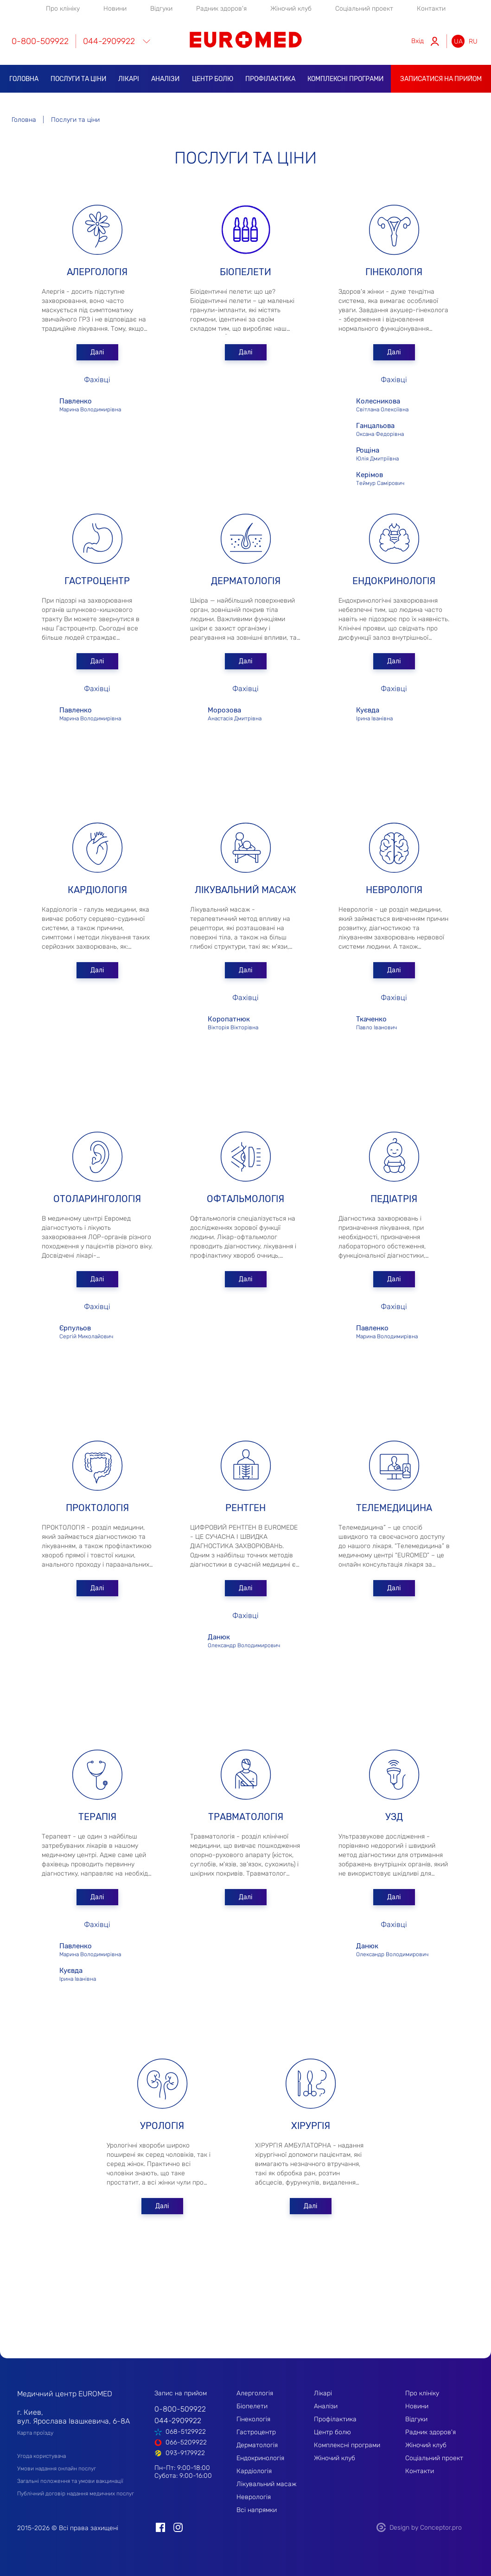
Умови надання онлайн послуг (56, 2468)
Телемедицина (394, 1507)
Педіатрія (393, 1198)
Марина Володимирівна (97, 404)
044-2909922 (109, 41)
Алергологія (97, 271)
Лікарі (128, 79)
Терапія (97, 1816)
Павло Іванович (394, 1022)
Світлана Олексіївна (389, 404)
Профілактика (270, 79)
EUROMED (246, 39)
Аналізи (165, 79)
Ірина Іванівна (394, 713)
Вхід (417, 41)
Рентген (245, 1507)
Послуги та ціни (78, 79)
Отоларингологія (97, 1198)
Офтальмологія (245, 1198)
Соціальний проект (364, 9)
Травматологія (245, 1816)
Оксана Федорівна (389, 428)
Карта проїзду (35, 2433)
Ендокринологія (393, 580)
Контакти (431, 9)
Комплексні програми (345, 79)
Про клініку (63, 9)
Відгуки (161, 9)
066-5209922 (186, 2442)
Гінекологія (393, 271)
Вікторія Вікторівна (245, 1022)
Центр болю (212, 79)
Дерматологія (246, 580)
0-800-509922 (40, 41)
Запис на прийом (180, 2393)
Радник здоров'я (221, 9)
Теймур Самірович (394, 477)
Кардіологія (97, 889)
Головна (23, 79)
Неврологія (394, 889)
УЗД (394, 1816)
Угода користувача (41, 2456)
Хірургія (310, 2125)
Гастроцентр (97, 580)
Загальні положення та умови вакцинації (70, 2481)
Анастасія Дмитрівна (245, 713)
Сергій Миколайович (97, 1331)
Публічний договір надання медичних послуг (75, 2493)
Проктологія (97, 1507)
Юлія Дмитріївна (389, 453)
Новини (115, 9)
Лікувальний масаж (245, 889)
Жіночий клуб (291, 9)
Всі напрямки (256, 2510)
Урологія (162, 2125)
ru (473, 41)
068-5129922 (186, 2432)
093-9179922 (185, 2453)
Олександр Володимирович (245, 1640)
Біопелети (245, 271)
